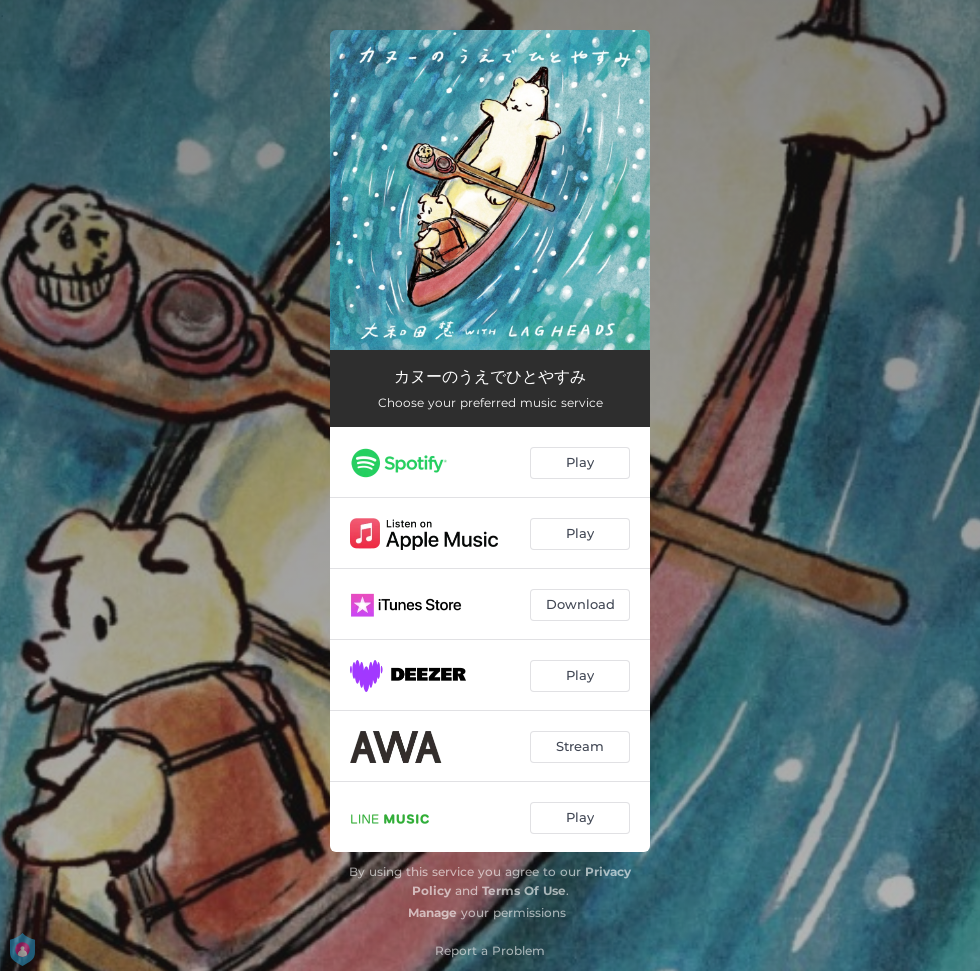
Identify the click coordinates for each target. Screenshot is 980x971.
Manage (432, 912)
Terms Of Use (524, 890)
